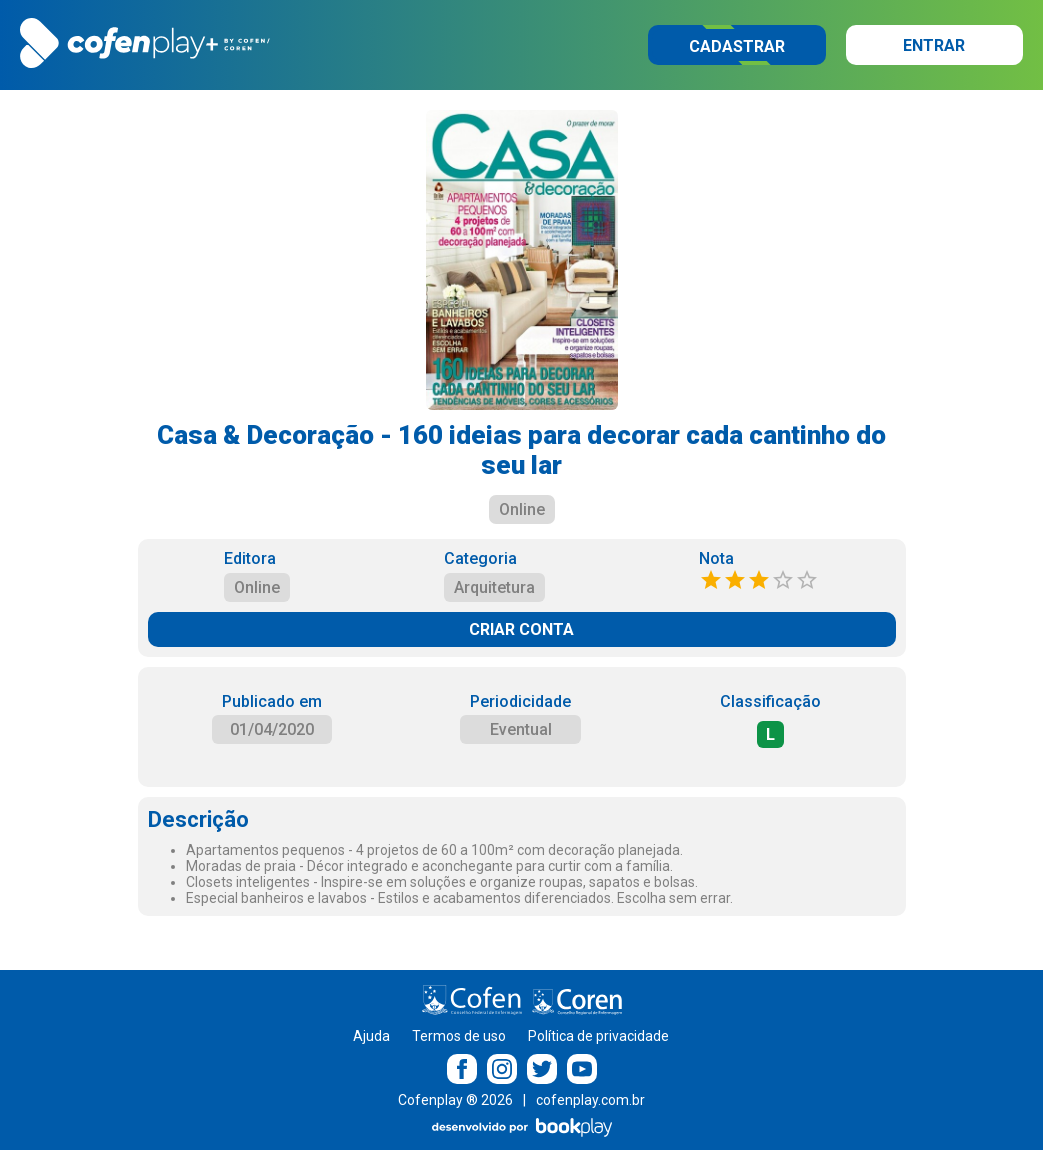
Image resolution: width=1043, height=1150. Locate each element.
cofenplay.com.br (590, 1100)
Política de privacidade (598, 1036)
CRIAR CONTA (521, 629)
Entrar (934, 45)
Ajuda (371, 1036)
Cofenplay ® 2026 (455, 1100)
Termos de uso (459, 1036)
